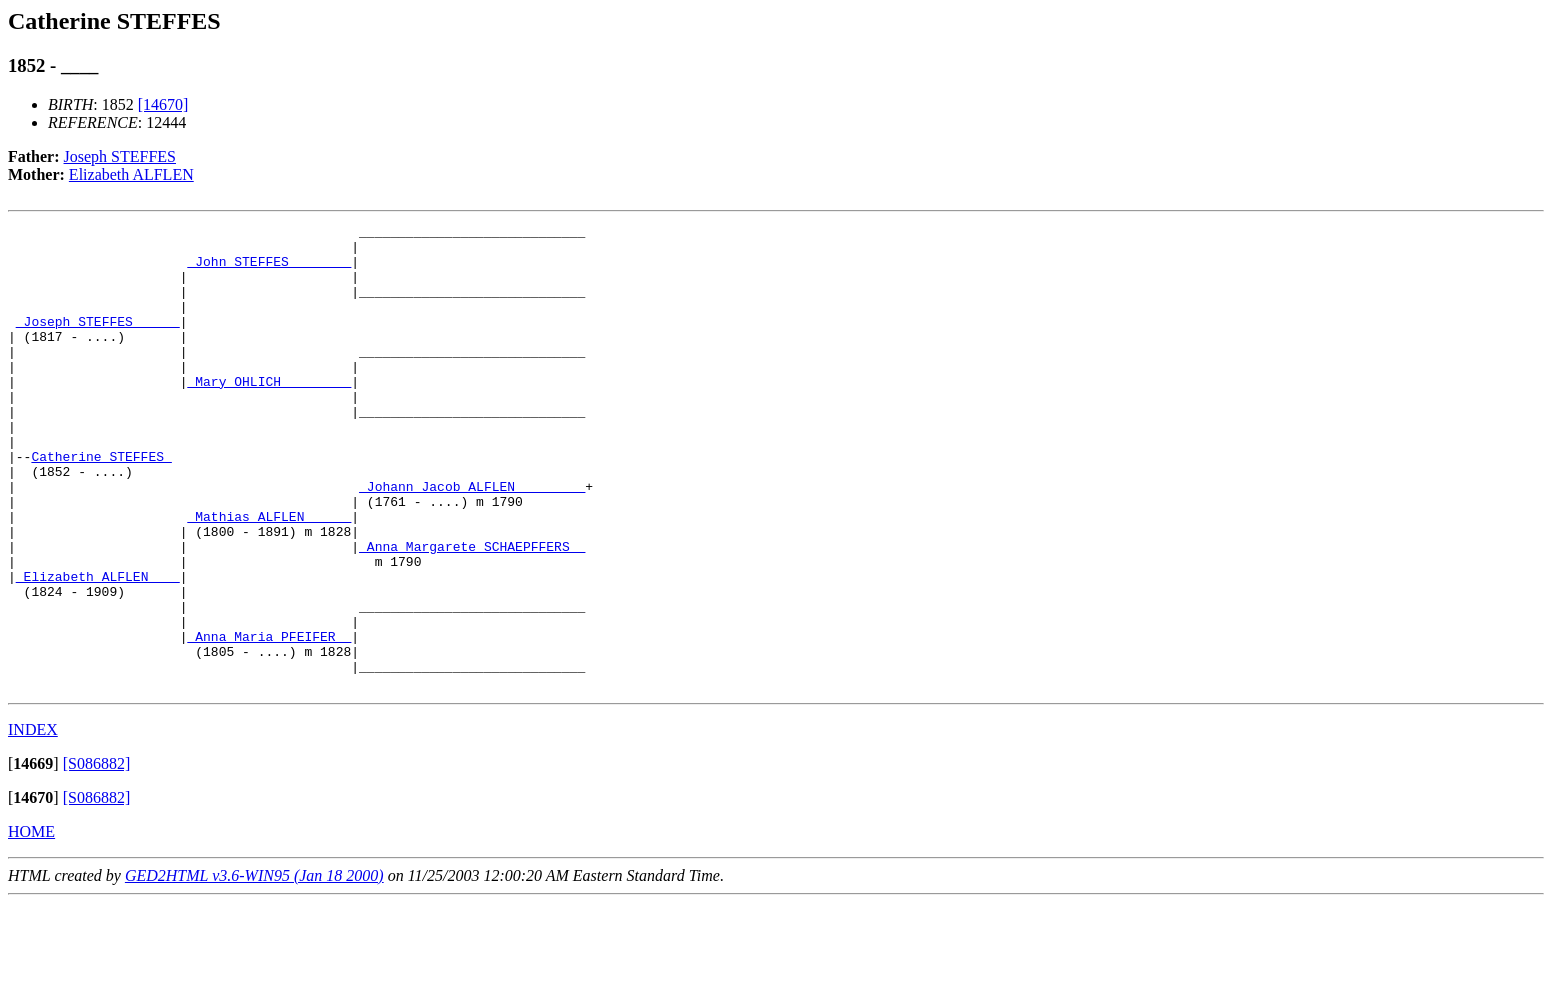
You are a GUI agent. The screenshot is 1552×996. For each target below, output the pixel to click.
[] (33, 856)
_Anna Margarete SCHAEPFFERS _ (472, 612)
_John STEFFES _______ (269, 270)
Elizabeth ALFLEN (131, 174)
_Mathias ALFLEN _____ (269, 576)
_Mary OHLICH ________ (269, 414)
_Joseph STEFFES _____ (98, 342)
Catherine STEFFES (101, 504)
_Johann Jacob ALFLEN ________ (472, 540)
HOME (31, 924)
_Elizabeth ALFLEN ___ (98, 648)
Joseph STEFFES (120, 156)
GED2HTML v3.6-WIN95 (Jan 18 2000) (254, 968)
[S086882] (97, 856)
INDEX (33, 822)
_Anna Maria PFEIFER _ (269, 720)
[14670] (163, 104)
